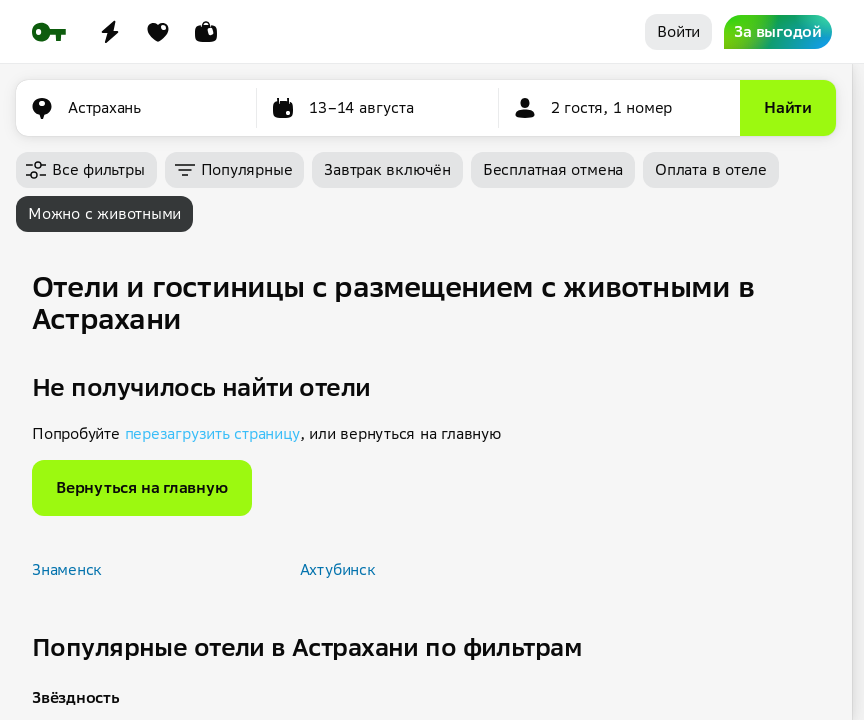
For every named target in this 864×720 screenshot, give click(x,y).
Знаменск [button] (67, 569)
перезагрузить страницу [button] (212, 433)
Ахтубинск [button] (338, 569)
